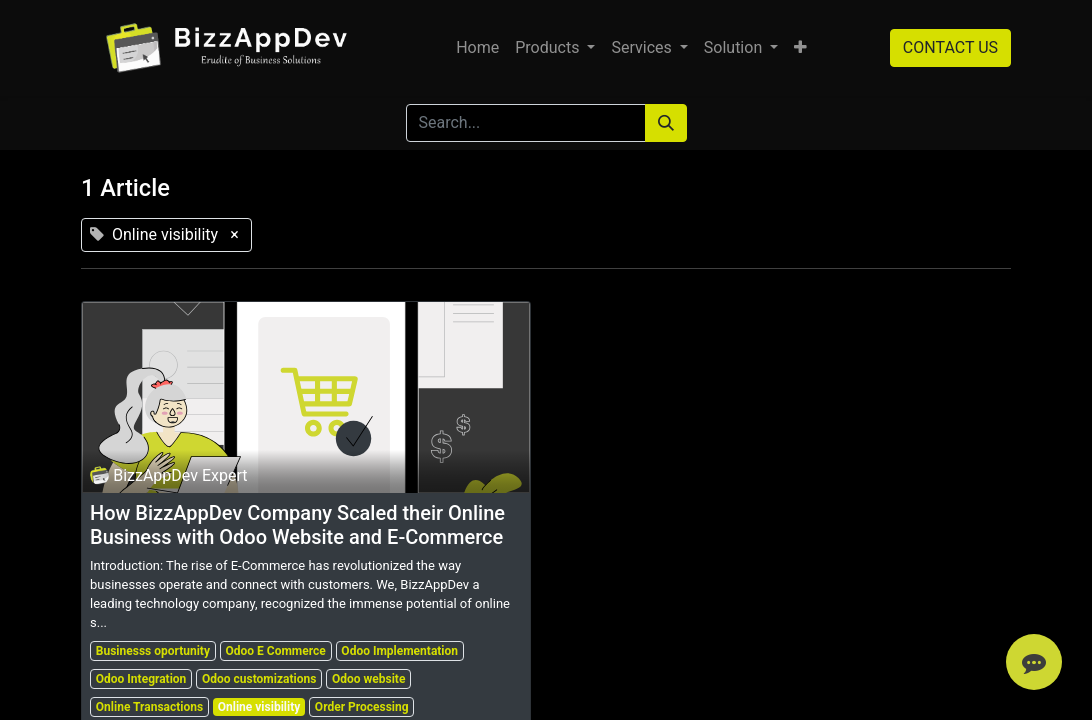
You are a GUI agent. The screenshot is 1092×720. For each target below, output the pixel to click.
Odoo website (368, 679)
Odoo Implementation (399, 651)
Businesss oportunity (153, 651)
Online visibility (259, 707)
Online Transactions (149, 707)
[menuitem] (477, 48)
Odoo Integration (141, 679)
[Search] (666, 123)
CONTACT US (950, 47)
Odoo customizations (259, 679)
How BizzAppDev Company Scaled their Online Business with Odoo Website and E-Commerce (297, 525)
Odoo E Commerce (276, 651)
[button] (800, 48)
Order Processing (362, 707)
